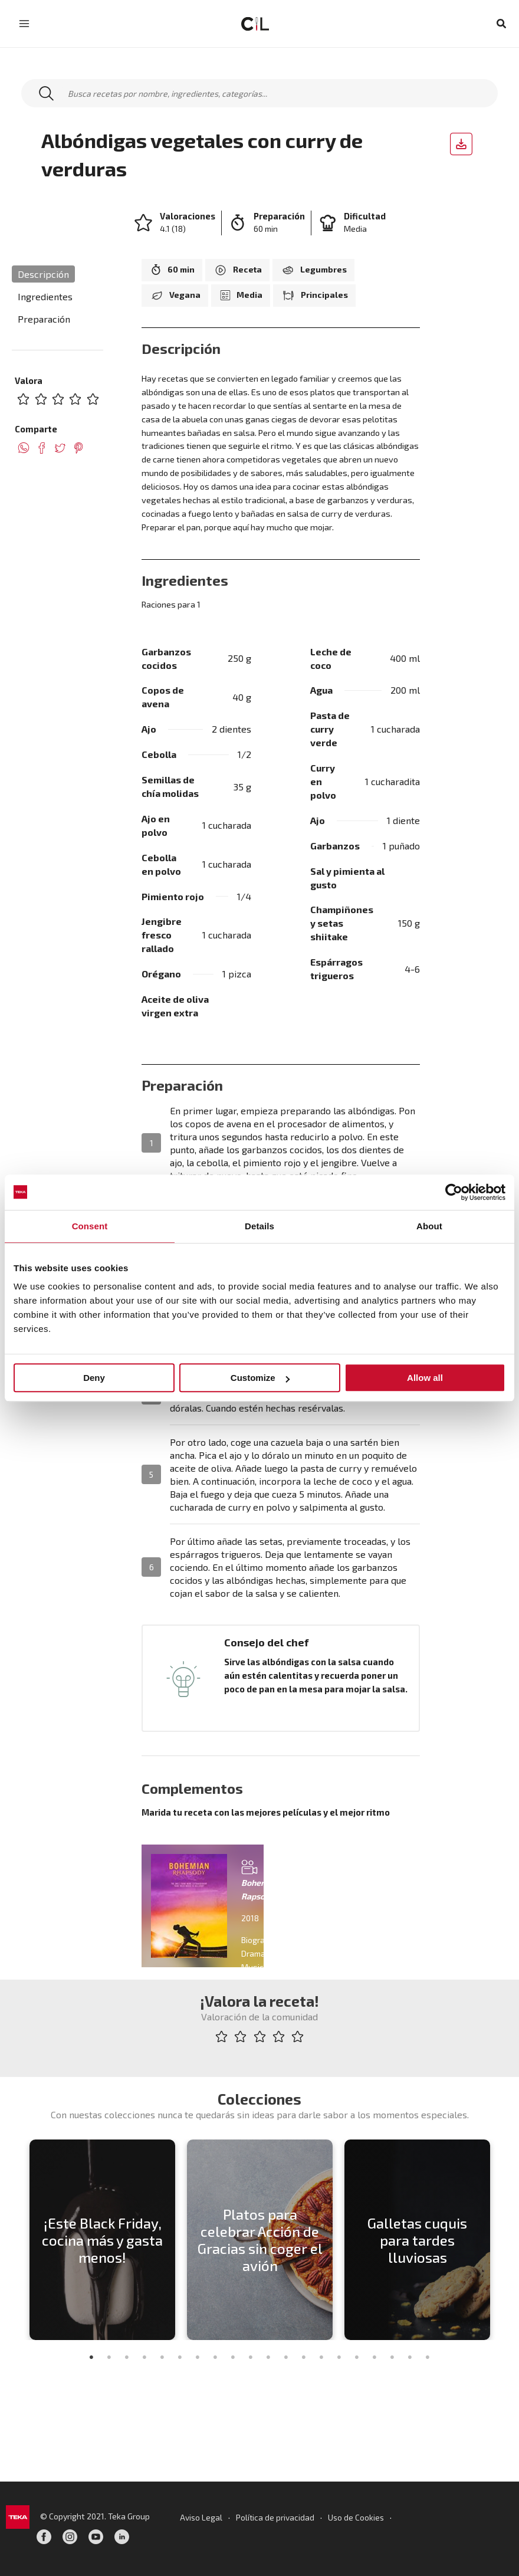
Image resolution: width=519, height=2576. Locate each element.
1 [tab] (91, 2358)
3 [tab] (127, 2358)
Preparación (44, 318)
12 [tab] (286, 2358)
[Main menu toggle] (24, 23)
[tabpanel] (102, 2239)
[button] (502, 24)
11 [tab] (268, 2358)
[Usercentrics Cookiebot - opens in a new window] (453, 1192)
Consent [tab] (90, 1226)
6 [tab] (180, 2358)
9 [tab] (233, 2358)
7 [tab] (197, 2358)
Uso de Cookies (356, 2517)
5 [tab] (162, 2358)
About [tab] (429, 1226)
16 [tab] (357, 2358)
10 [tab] (251, 2358)
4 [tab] (144, 2358)
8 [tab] (215, 2358)
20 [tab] (427, 2358)
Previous (15, 2240)
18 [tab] (392, 2358)
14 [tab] (321, 2358)
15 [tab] (339, 2358)
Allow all (425, 1378)
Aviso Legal (200, 2517)
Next (504, 2240)
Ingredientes (45, 296)
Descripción (43, 274)
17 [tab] (374, 2358)
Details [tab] (259, 1226)
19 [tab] (410, 2358)
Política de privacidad (274, 2517)
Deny (94, 1378)
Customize (260, 1378)
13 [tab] (304, 2358)
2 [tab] (109, 2358)
